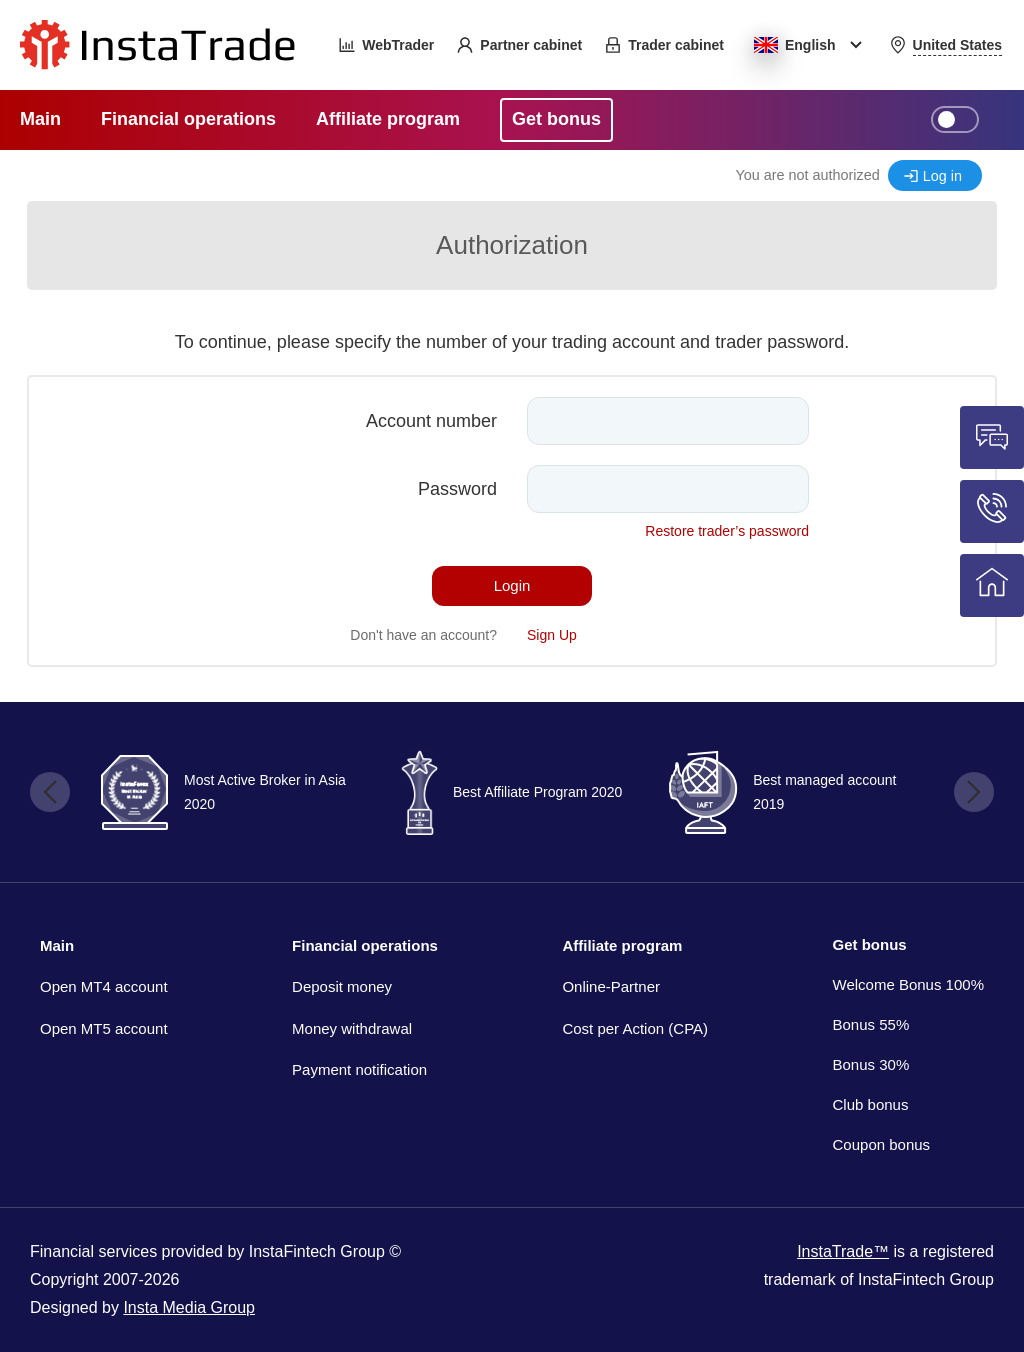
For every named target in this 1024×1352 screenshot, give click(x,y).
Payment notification (359, 1069)
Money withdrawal (352, 1028)
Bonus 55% (871, 1024)
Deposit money (342, 986)
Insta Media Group (189, 1307)
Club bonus (871, 1104)
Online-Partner (611, 986)
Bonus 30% (871, 1064)
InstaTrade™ (843, 1251)
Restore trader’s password (727, 531)
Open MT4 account (104, 986)
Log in (942, 176)
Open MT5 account (104, 1028)
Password (457, 489)
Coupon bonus (882, 1144)
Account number (431, 421)
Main (57, 945)
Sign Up (552, 635)
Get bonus (870, 944)
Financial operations (365, 945)
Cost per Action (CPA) (635, 1028)
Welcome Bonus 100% (908, 984)
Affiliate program (622, 945)
